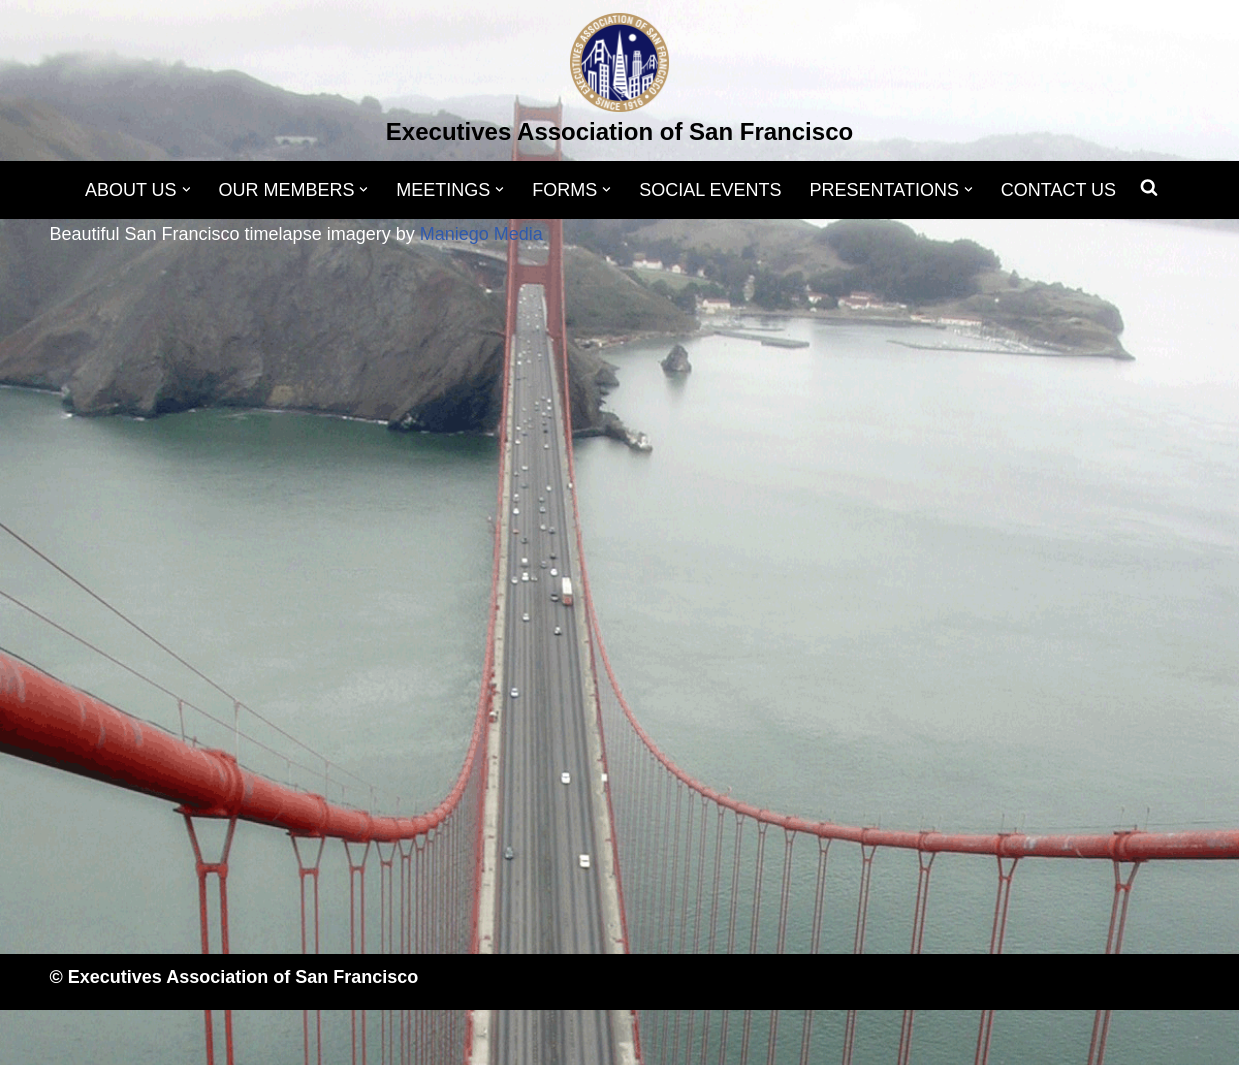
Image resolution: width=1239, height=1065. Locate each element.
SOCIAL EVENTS (710, 190)
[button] (185, 189)
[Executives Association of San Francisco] (619, 83)
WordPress (250, 1037)
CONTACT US (1058, 190)
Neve (71, 1037)
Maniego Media (481, 234)
